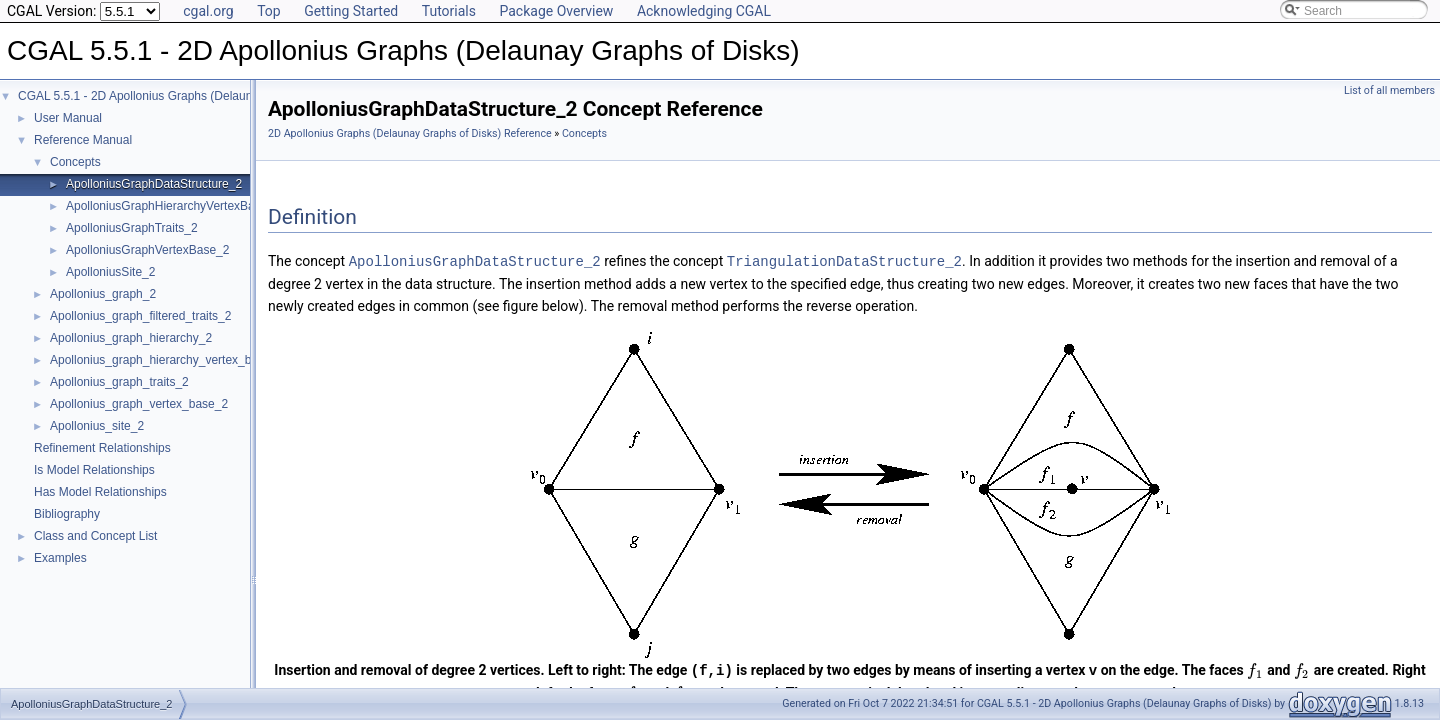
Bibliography (67, 514)
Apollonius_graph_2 (103, 294)
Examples (60, 558)
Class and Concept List (95, 536)
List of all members (1389, 90)
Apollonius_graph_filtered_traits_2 (140, 316)
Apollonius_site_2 (97, 426)
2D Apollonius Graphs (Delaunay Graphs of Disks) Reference (410, 133)
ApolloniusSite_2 (110, 272)
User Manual (68, 118)
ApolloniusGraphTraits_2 (132, 228)
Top (269, 11)
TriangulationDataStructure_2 (844, 260)
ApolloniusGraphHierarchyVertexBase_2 (173, 206)
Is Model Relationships (94, 470)
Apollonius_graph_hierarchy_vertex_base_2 (167, 360)
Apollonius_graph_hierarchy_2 (131, 338)
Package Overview (556, 11)
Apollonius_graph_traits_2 (119, 382)
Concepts (75, 162)
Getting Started (351, 11)
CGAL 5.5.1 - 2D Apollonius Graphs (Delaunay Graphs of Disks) (188, 96)
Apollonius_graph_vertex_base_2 (139, 404)
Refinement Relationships (102, 448)
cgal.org (208, 11)
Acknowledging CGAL (704, 11)
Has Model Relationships (100, 492)
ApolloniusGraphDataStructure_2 (154, 184)
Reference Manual (83, 140)
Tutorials (449, 11)
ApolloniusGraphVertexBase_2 (147, 250)
